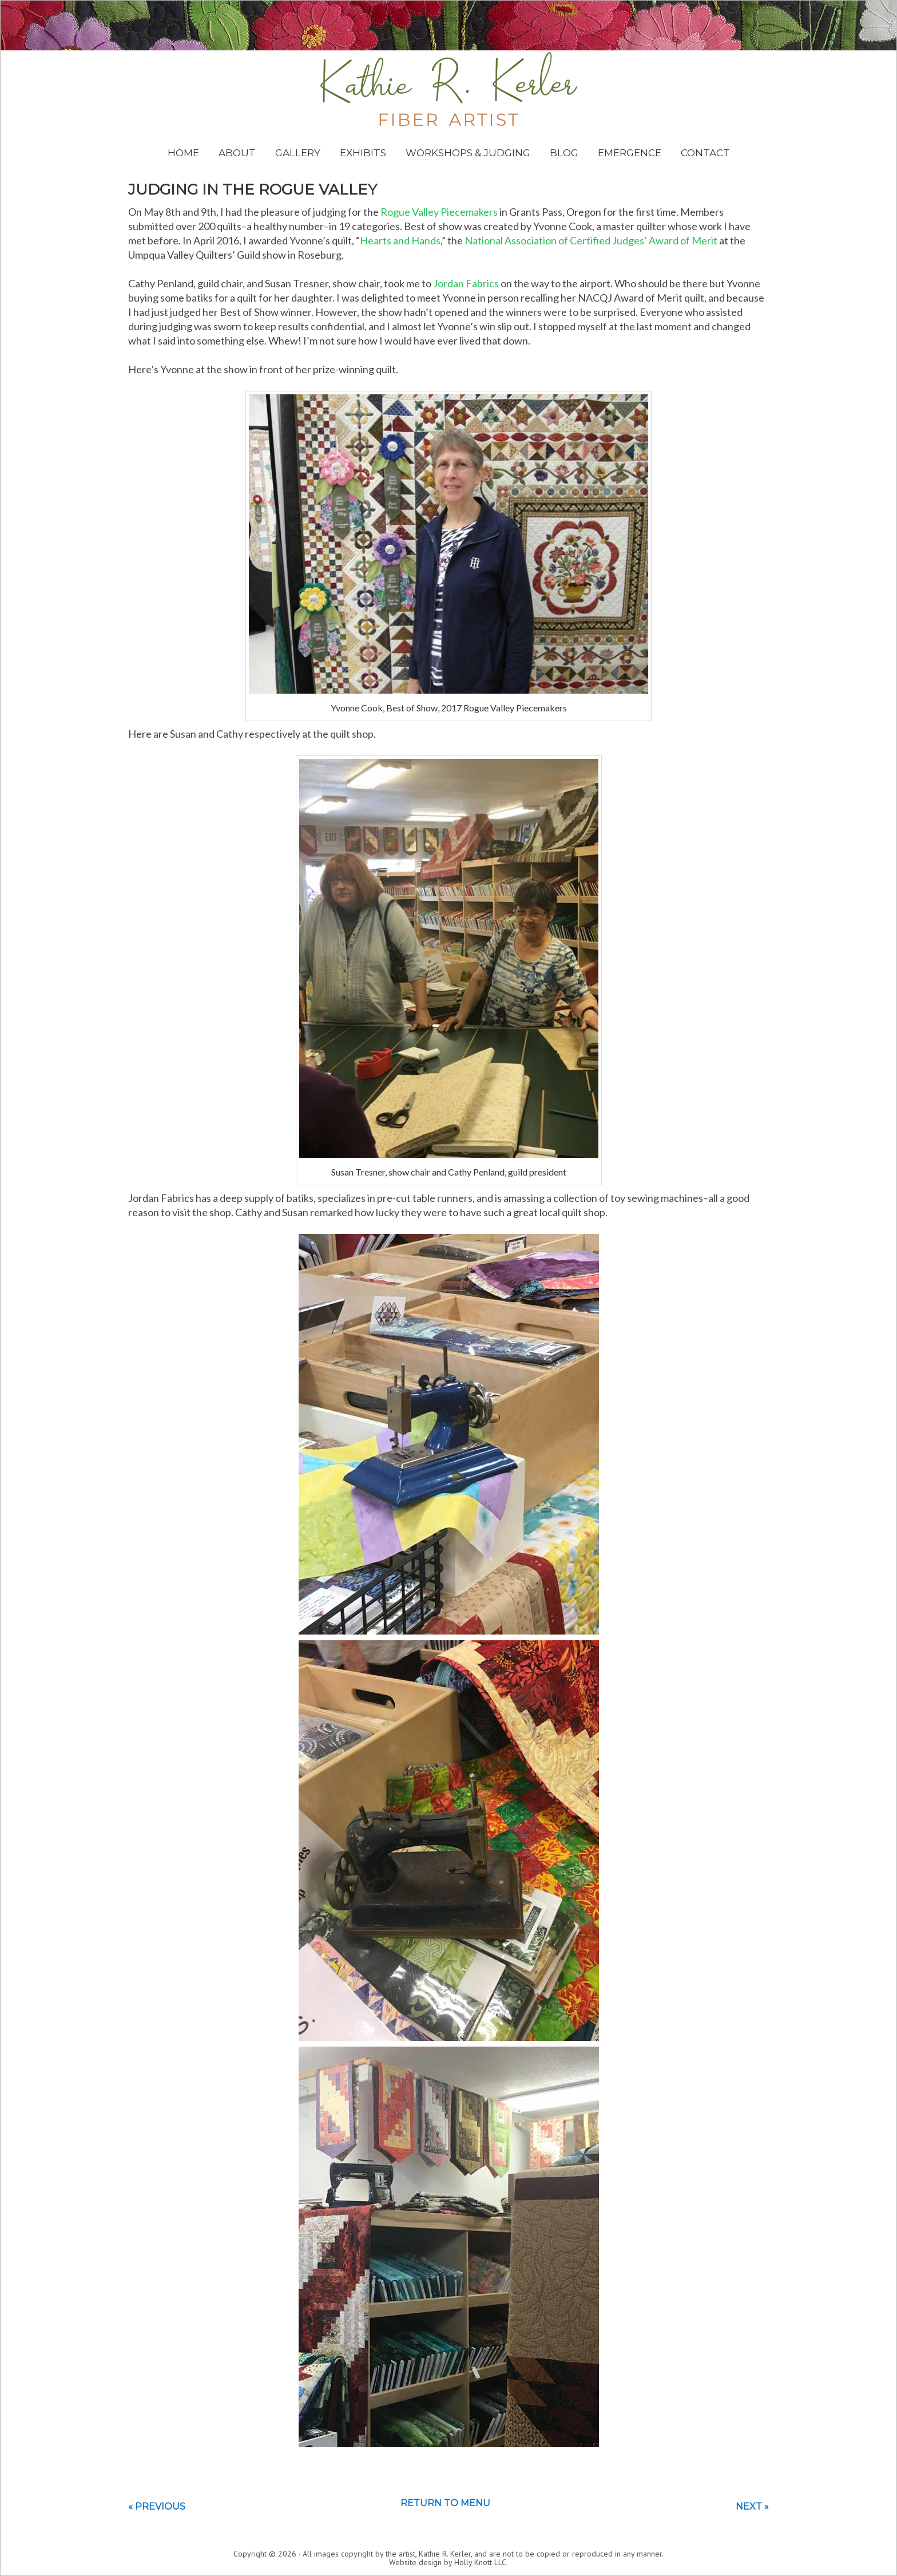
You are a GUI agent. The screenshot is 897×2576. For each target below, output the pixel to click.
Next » (752, 2506)
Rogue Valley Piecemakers (439, 211)
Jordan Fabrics (466, 283)
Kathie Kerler (448, 89)
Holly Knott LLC (480, 2562)
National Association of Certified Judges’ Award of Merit (591, 240)
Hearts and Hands (400, 240)
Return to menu (445, 2503)
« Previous (156, 2506)
